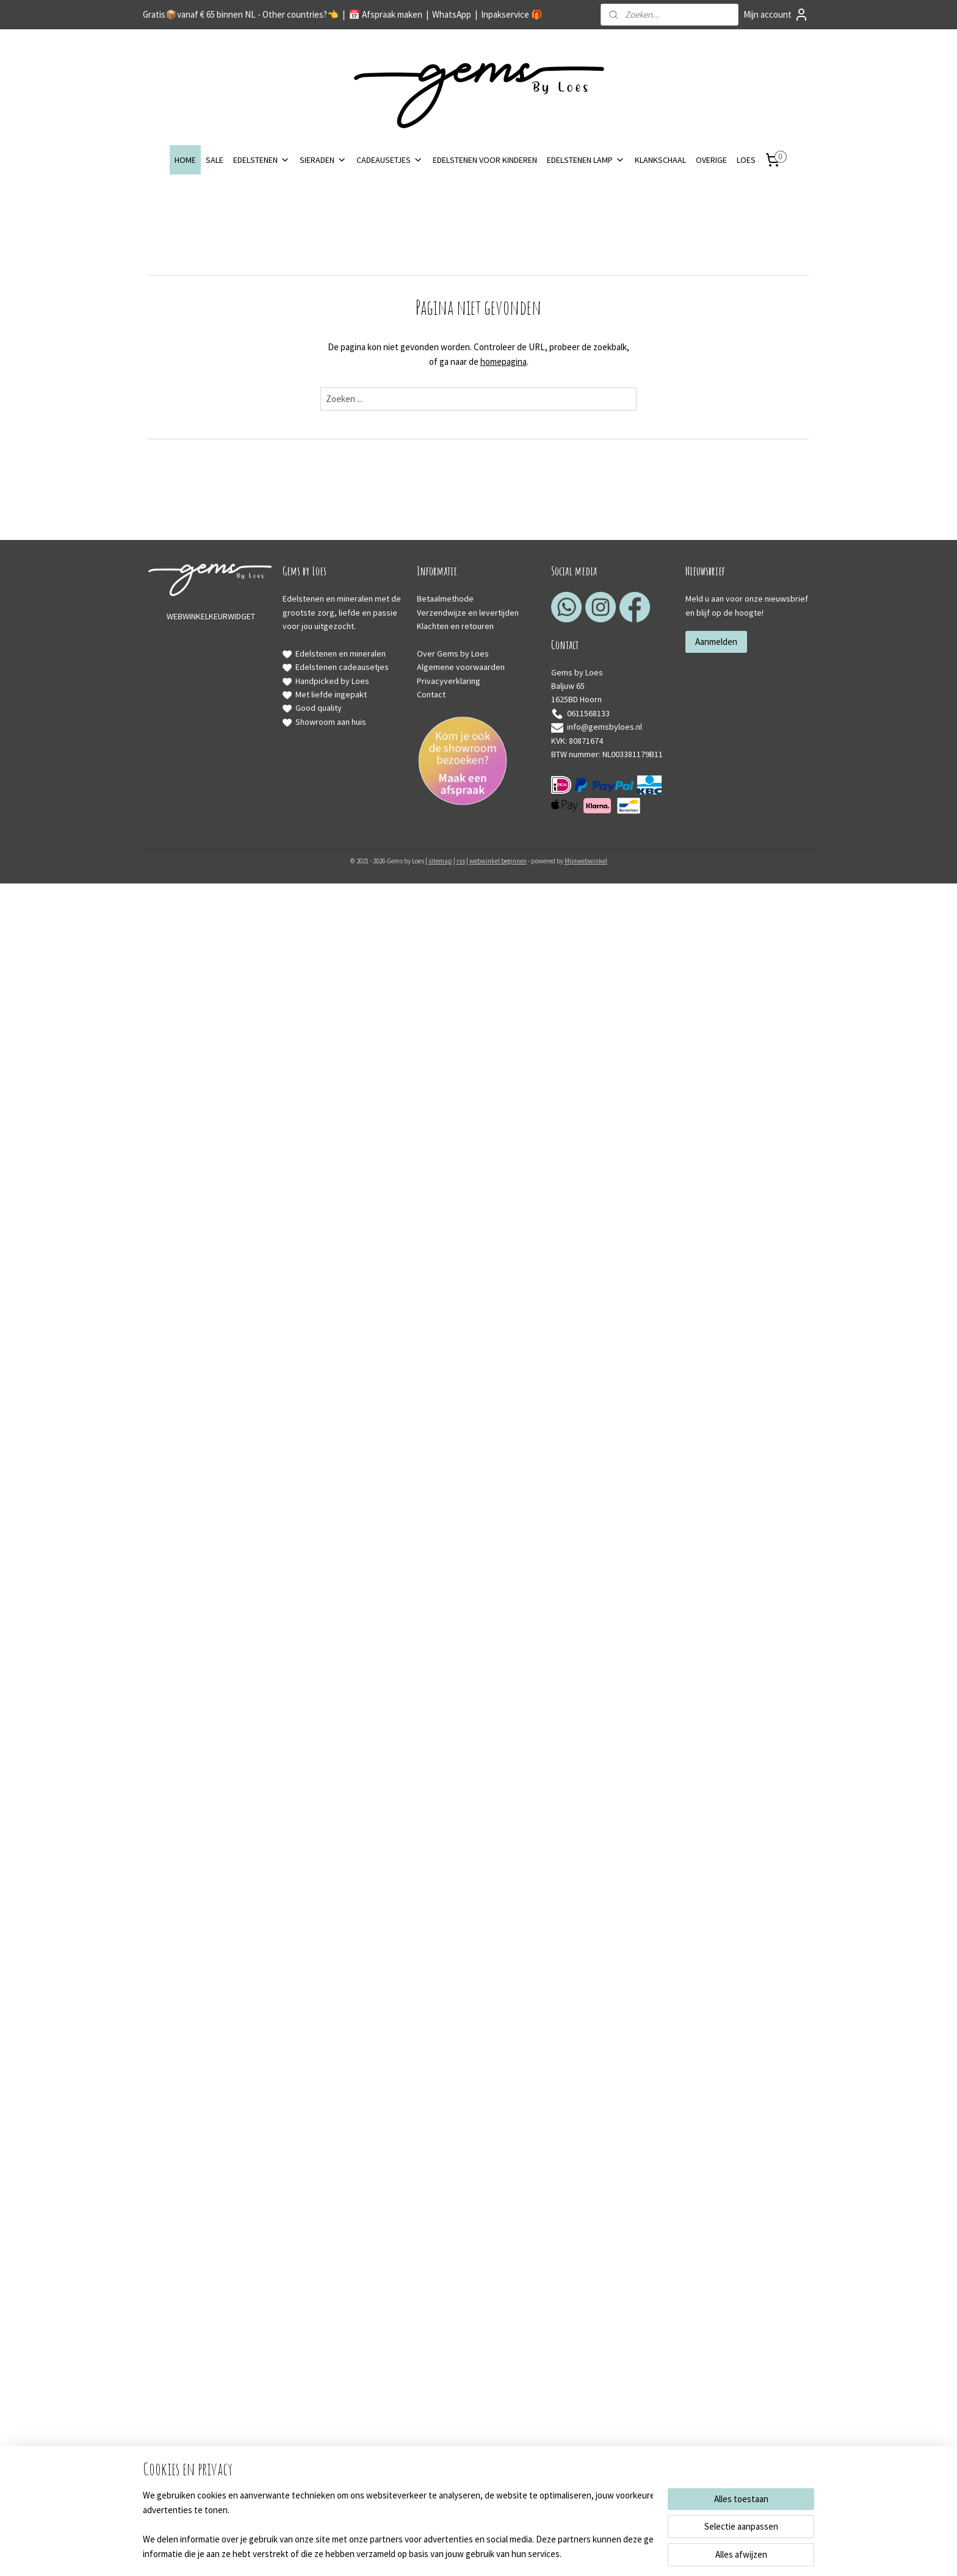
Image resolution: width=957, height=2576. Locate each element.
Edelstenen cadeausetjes (342, 666)
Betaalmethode (445, 598)
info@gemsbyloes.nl (596, 726)
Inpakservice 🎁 (512, 14)
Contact (431, 694)
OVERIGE (711, 159)
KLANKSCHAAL (660, 159)
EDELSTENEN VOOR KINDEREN (485, 159)
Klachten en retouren (455, 626)
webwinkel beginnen (498, 861)
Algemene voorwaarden (461, 666)
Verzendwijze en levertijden (468, 612)
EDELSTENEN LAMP (586, 159)
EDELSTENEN (261, 159)
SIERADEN (323, 159)
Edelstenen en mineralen (340, 653)
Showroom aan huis (330, 721)
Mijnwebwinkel (586, 861)
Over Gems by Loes (453, 653)
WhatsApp (451, 14)
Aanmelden (716, 641)
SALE (214, 159)
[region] (398, 2524)
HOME (185, 159)
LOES (746, 159)
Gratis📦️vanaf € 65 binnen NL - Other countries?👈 (241, 14)
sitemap (440, 861)
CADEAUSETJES (389, 159)
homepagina (503, 361)
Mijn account (776, 14)
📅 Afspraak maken (385, 14)
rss (461, 861)
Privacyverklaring (448, 680)
